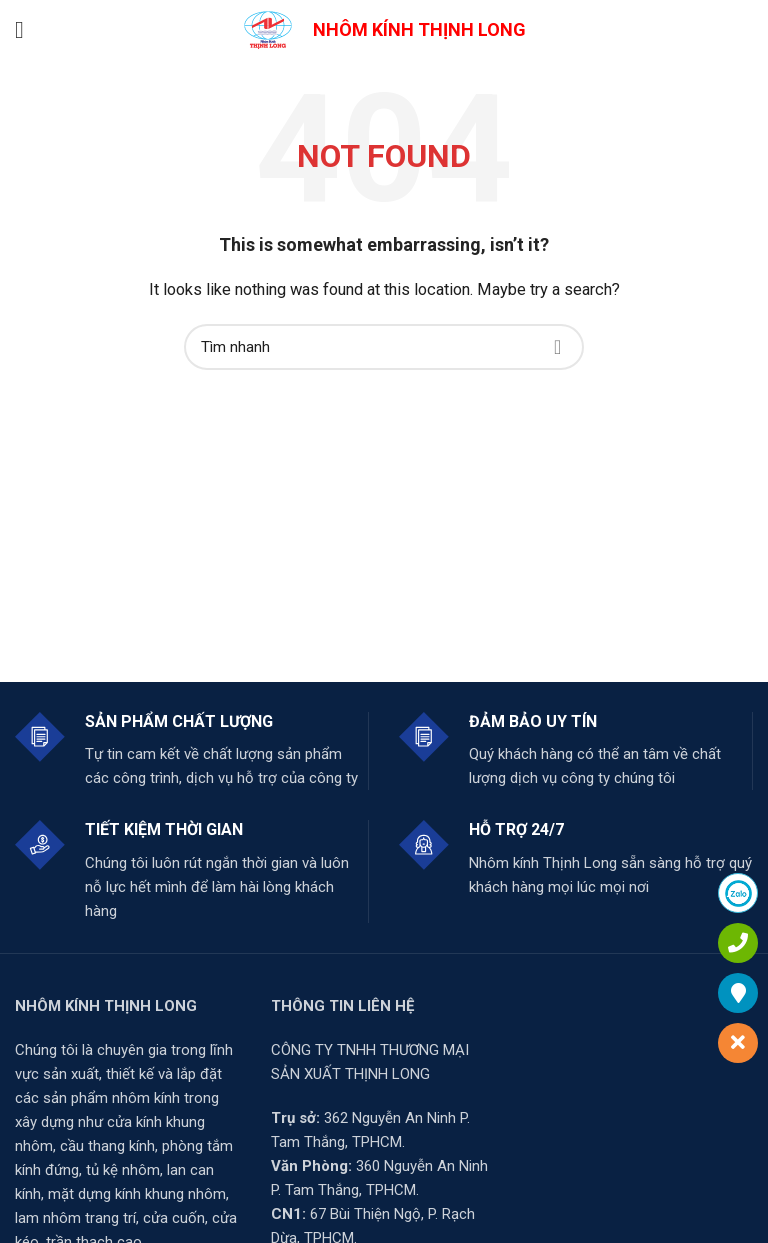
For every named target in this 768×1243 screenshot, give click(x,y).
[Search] (384, 347)
